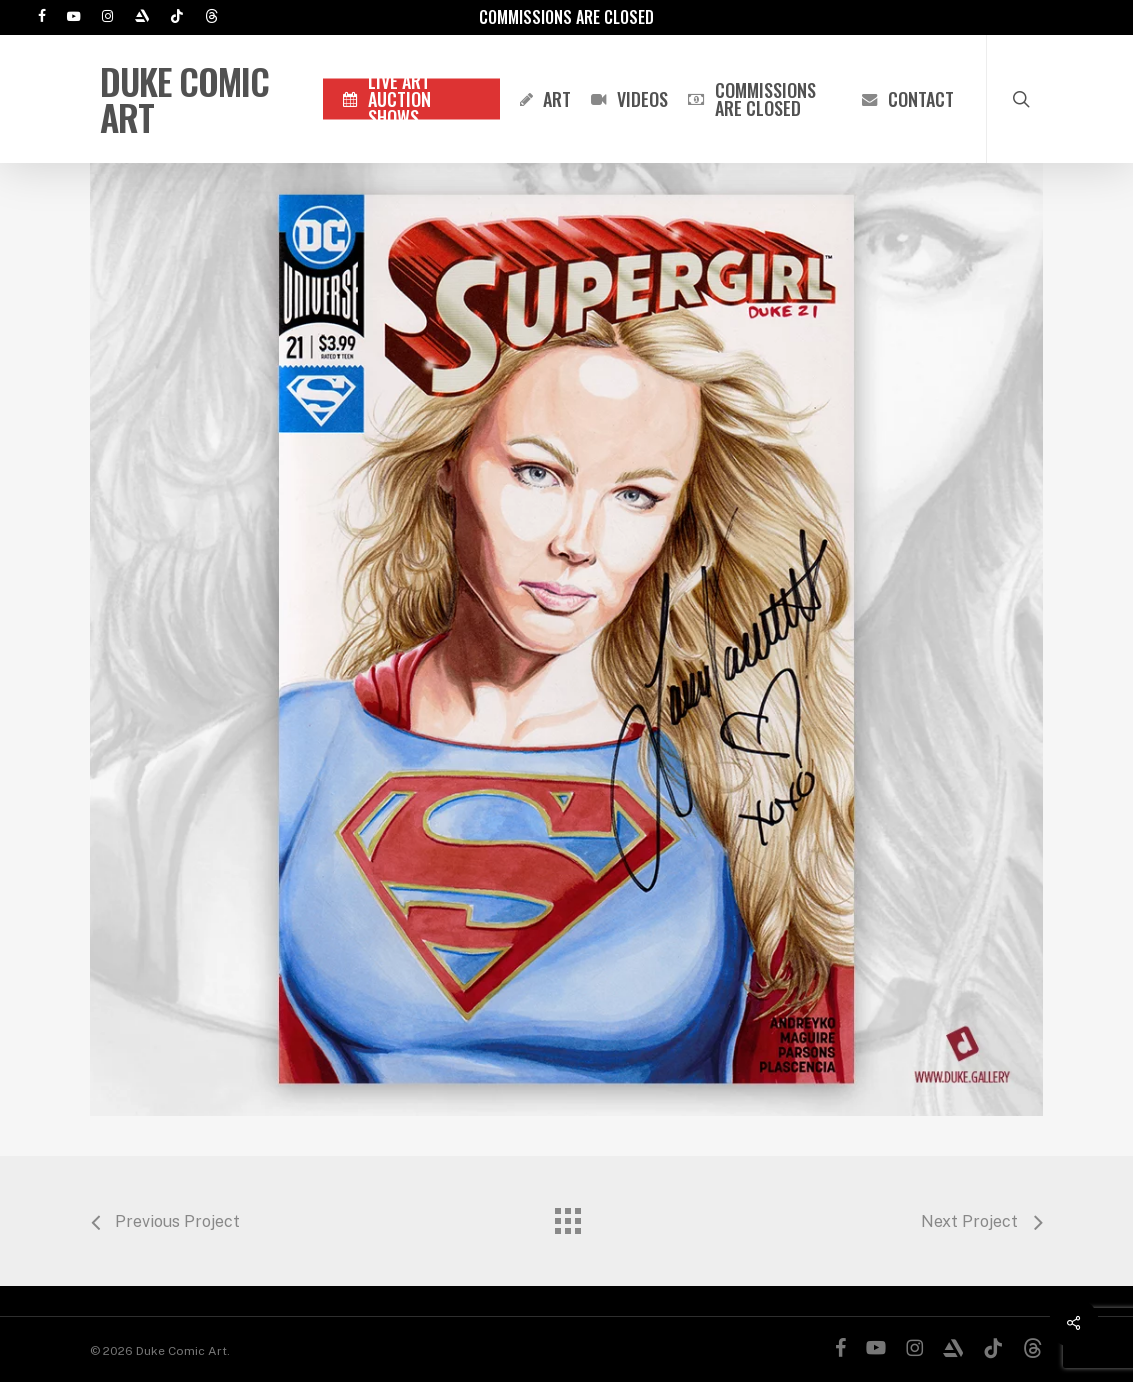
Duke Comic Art (184, 99)
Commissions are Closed (566, 17)
